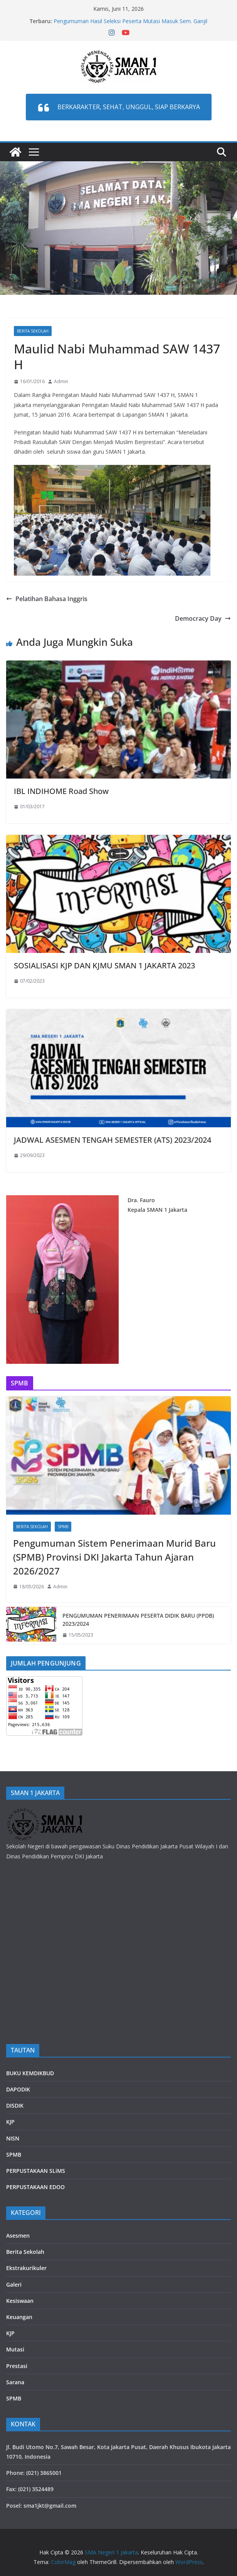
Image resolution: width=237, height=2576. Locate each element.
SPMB (63, 1526)
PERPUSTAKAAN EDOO (35, 2187)
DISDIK (15, 2105)
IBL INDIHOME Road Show (61, 791)
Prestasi (16, 2366)
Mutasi (15, 2349)
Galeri (14, 2284)
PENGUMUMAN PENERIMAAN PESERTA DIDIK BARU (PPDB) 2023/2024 (138, 1619)
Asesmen (18, 2235)
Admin (61, 381)
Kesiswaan (20, 2300)
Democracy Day (203, 618)
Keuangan (19, 2317)
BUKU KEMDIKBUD (30, 2073)
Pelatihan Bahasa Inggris (46, 599)
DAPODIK (18, 2089)
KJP (10, 2121)
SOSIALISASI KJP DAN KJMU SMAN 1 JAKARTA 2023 (104, 965)
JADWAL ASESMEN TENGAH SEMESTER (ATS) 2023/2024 (112, 1140)
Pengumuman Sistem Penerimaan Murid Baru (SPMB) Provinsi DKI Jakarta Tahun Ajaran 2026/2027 (114, 1557)
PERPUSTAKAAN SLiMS (35, 2170)
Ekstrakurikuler (26, 2268)
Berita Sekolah (33, 331)
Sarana (15, 2382)
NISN (12, 2138)
